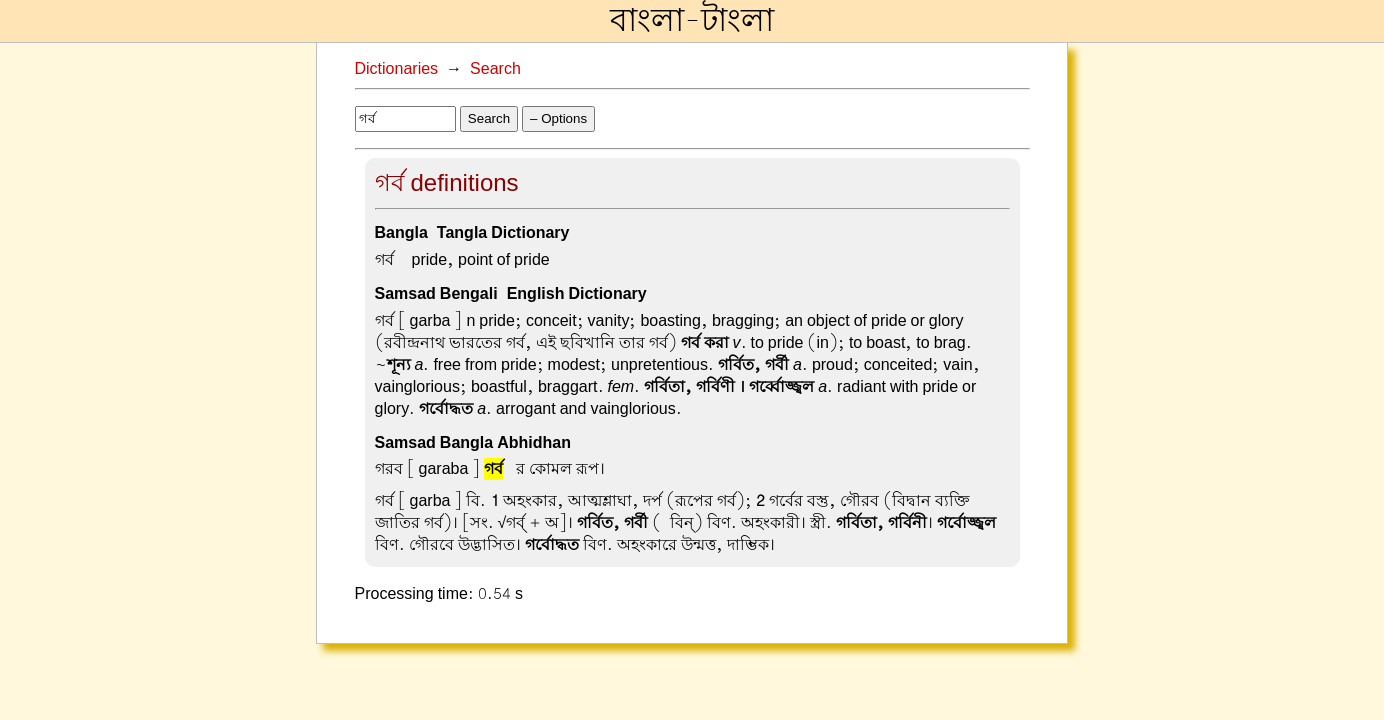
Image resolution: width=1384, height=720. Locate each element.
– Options (558, 118)
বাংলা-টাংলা (692, 21)
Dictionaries (397, 69)
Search (495, 69)
